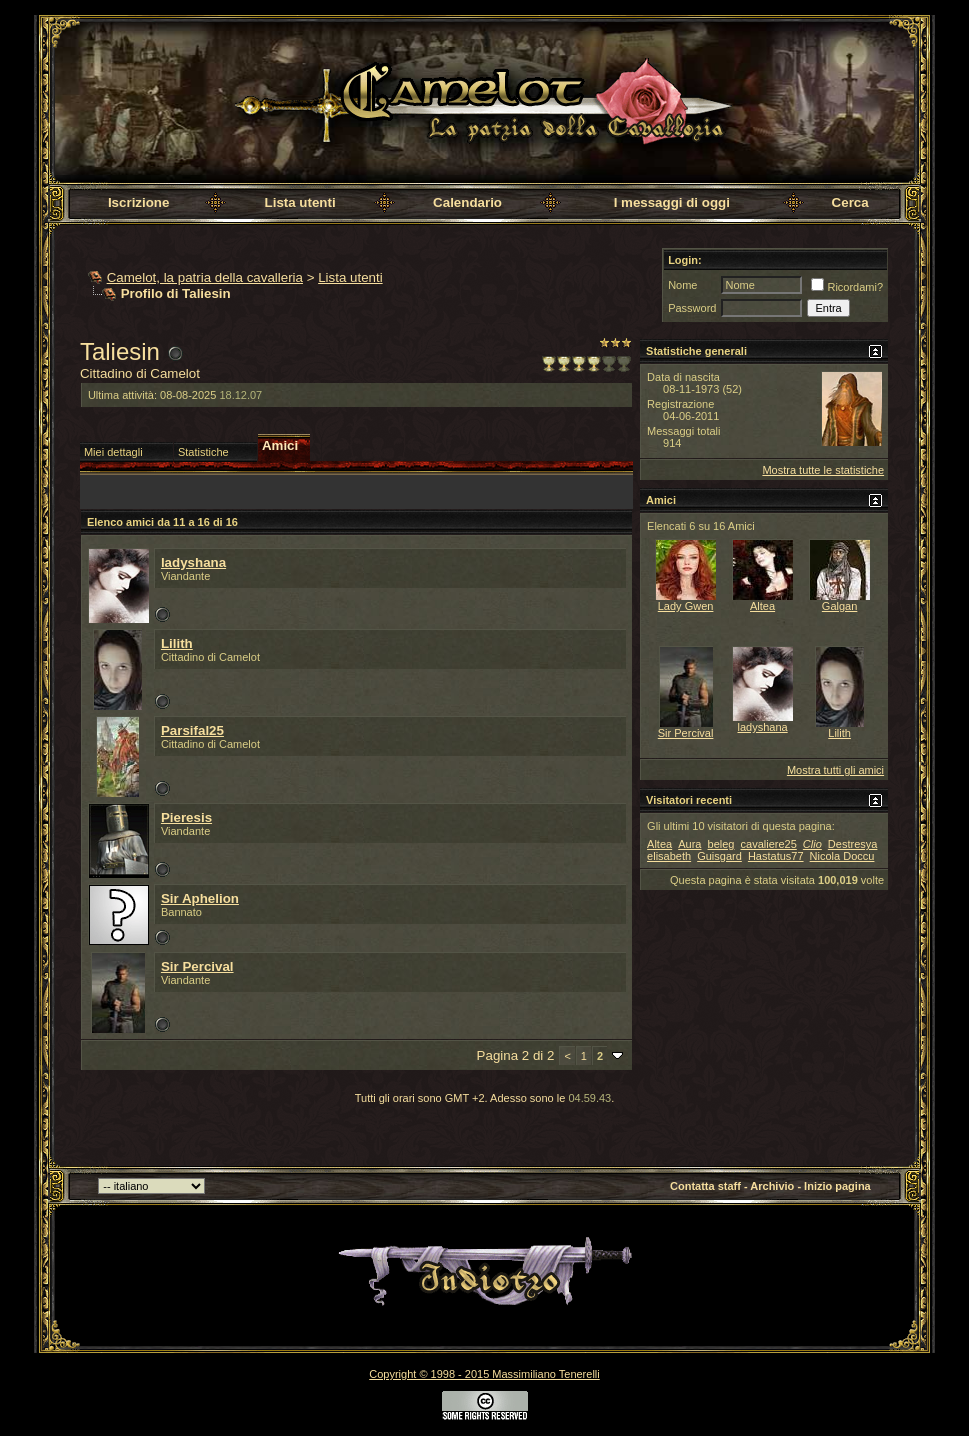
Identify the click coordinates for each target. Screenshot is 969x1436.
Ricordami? (847, 287)
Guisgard (719, 856)
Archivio (772, 1186)
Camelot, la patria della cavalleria (205, 277)
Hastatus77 (776, 856)
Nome (682, 285)
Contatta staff (705, 1186)
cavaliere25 (769, 844)
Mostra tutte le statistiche (823, 470)
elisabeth (669, 856)
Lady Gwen (686, 606)
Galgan (839, 606)
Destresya (853, 844)
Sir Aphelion (200, 898)
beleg (721, 844)
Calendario (467, 202)
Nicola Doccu (842, 856)
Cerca (850, 202)
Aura (689, 844)
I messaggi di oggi (672, 202)
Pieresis (186, 817)
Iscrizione (138, 202)
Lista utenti (300, 202)
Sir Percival (197, 966)
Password (692, 308)
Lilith (177, 643)
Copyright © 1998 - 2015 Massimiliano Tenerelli (484, 1374)
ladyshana (193, 562)
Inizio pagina (837, 1186)
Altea (762, 606)
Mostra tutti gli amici (835, 770)
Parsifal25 (192, 730)
